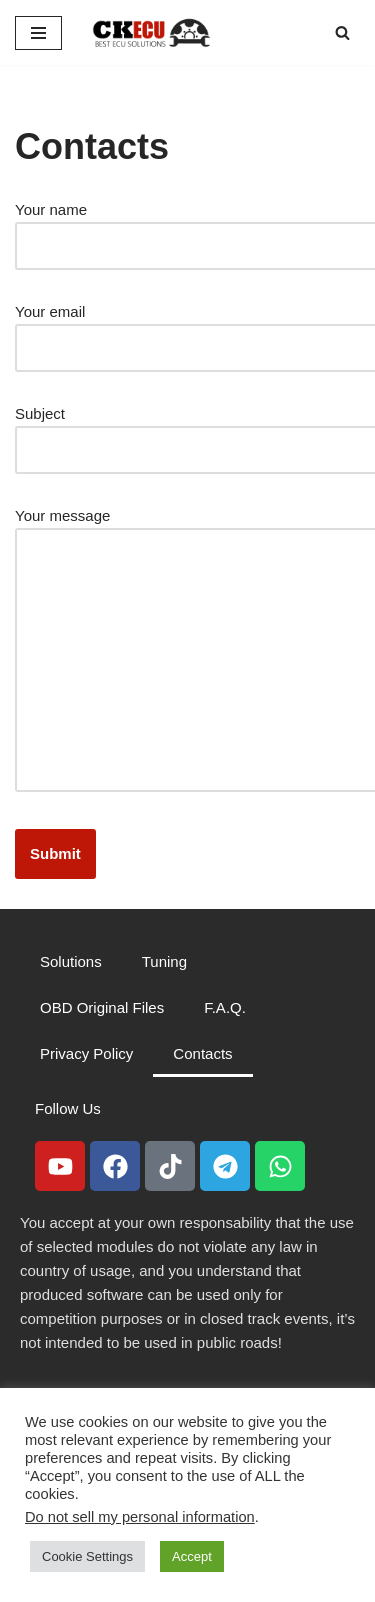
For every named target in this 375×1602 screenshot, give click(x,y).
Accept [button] (192, 1556)
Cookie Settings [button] (87, 1556)
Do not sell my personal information (140, 1517)
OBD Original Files (102, 1007)
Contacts (202, 1053)
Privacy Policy (86, 1053)
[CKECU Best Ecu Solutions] (152, 32)
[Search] (342, 32)
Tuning (164, 961)
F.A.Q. (225, 1007)
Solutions (71, 961)
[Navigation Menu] (38, 33)
